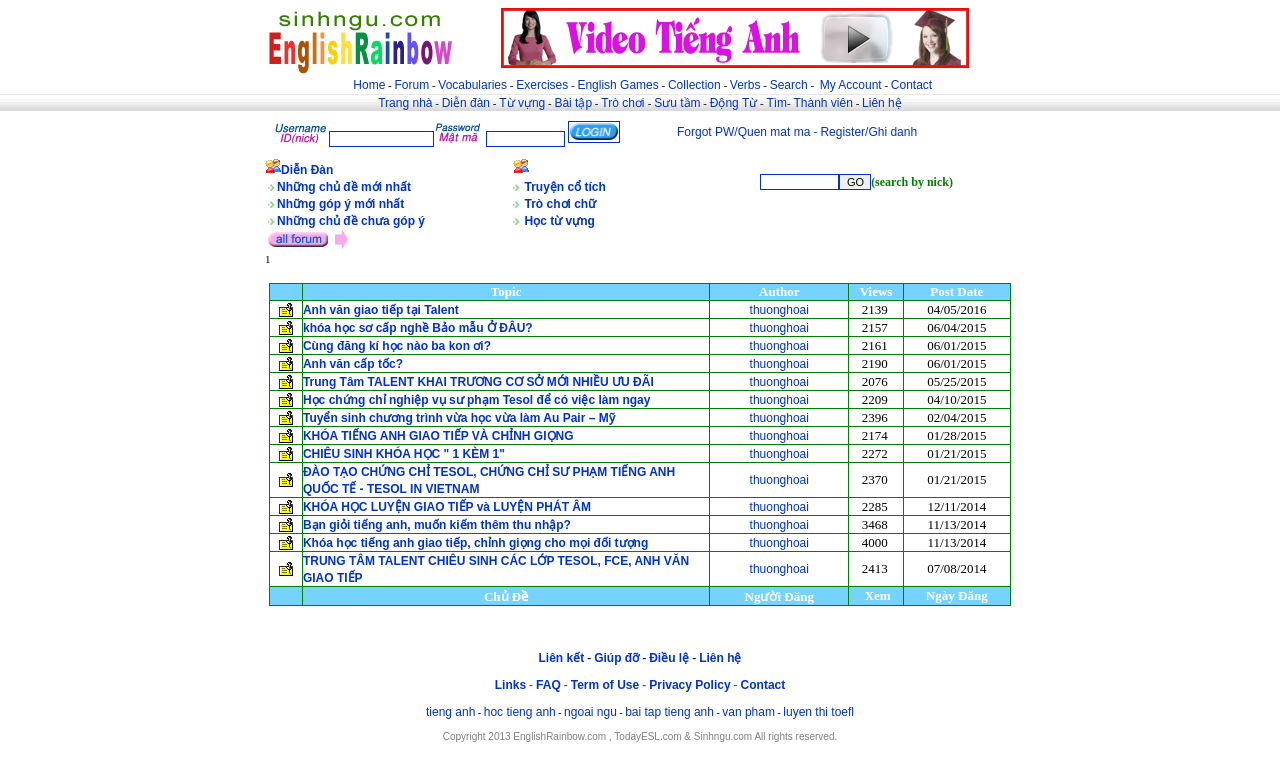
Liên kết (561, 658)
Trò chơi (624, 103)
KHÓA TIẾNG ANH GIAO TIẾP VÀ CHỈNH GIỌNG (438, 436)
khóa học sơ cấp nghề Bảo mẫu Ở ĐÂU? (419, 328)
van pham (748, 712)
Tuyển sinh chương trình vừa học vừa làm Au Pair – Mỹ (459, 418)
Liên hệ (882, 103)
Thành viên (823, 103)
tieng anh (450, 712)
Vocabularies (472, 85)
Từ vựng (522, 103)
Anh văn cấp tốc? (353, 364)
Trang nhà (405, 103)
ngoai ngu (590, 712)
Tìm (776, 103)
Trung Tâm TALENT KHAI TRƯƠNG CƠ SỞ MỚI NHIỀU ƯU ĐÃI (478, 382)
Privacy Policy (689, 685)
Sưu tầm (677, 103)
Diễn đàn (466, 103)
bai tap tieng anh (669, 712)
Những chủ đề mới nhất (344, 187)
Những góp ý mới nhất (340, 204)
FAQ (548, 685)
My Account (851, 85)
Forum (411, 85)
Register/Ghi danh (868, 132)
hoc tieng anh (520, 712)
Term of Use (605, 685)
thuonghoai (779, 310)
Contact (911, 85)
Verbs (745, 85)
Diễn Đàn (307, 170)
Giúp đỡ (616, 658)
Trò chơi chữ (561, 204)
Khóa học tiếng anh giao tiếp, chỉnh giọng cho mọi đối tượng (475, 543)
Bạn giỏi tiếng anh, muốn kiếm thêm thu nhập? (437, 525)
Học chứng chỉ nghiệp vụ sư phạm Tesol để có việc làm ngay (478, 400)
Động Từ (733, 103)
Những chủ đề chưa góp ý (351, 221)
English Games (617, 85)
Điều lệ (669, 658)
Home (369, 85)
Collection (694, 85)
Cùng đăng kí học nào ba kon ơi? (397, 346)
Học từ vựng (560, 221)
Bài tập (573, 103)
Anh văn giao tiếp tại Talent (381, 310)
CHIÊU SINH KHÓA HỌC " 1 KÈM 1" (404, 454)
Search (789, 85)
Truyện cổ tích (565, 187)
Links (510, 685)
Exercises (542, 85)
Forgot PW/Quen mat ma (743, 132)
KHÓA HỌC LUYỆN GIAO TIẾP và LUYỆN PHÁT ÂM (447, 507)
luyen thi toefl (818, 712)
